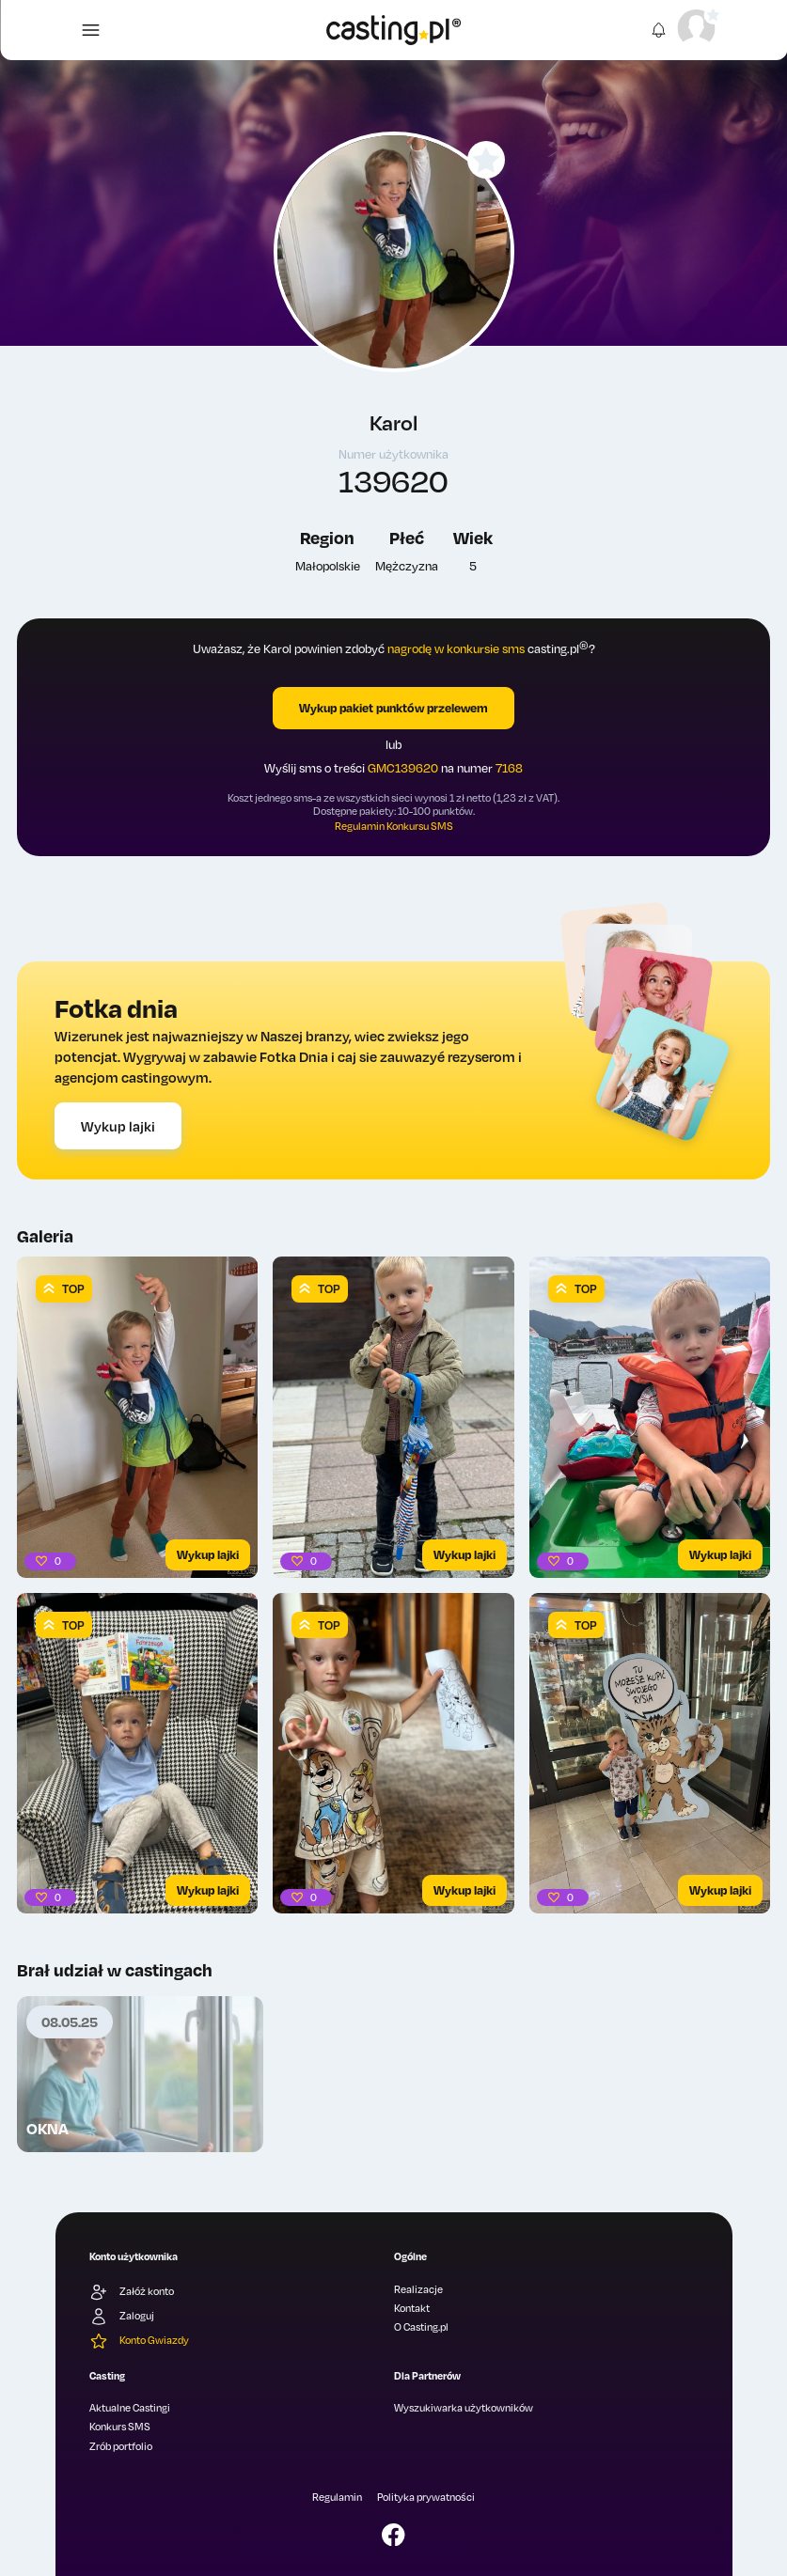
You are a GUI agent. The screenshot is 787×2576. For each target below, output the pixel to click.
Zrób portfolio (120, 2446)
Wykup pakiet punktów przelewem (393, 707)
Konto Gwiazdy (139, 2341)
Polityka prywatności (426, 2497)
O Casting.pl (421, 2327)
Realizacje (418, 2289)
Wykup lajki (118, 1125)
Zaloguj (121, 2316)
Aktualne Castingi (129, 2407)
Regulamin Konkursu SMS (394, 826)
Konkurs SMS (119, 2426)
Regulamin (337, 2497)
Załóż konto (131, 2292)
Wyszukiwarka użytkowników (463, 2407)
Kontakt (412, 2308)
